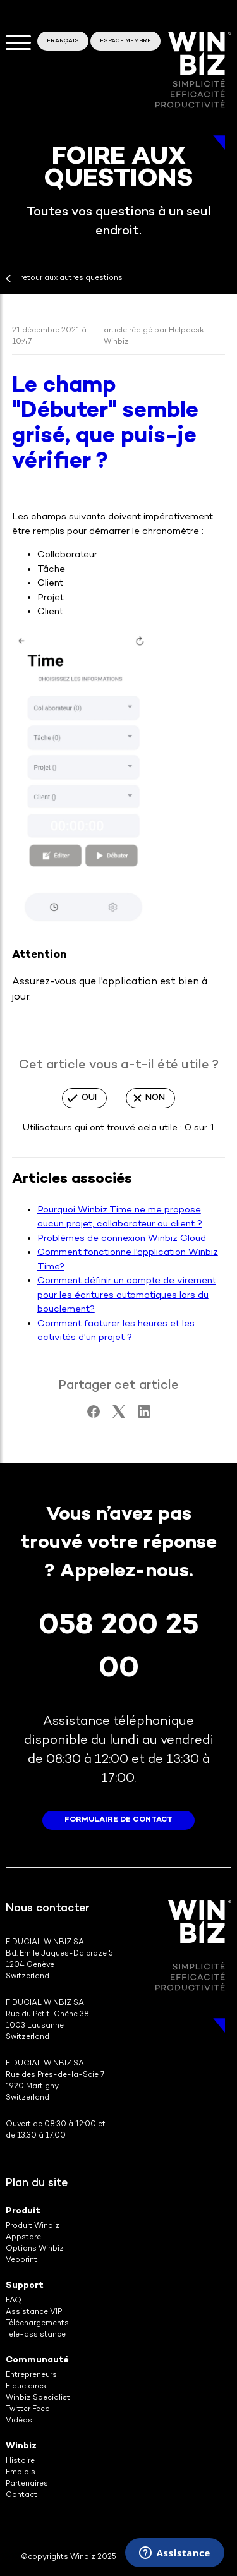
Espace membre (125, 41)
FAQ (13, 2301)
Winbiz (21, 2446)
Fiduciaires (26, 2387)
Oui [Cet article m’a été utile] (89, 1098)
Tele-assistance (36, 2335)
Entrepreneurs (31, 2375)
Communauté (37, 2360)
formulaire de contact (118, 1820)
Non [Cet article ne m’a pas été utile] (155, 1098)
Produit (23, 2211)
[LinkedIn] (144, 1415)
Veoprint (21, 2260)
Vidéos (19, 2421)
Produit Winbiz (32, 2226)
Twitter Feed (28, 2409)
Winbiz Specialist (38, 2398)
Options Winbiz (35, 2249)
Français (63, 41)
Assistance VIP (34, 2312)
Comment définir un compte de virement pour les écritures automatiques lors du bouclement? (126, 1295)
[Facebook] (93, 1415)
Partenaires (27, 2484)
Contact (21, 2495)
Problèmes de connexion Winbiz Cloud (121, 1238)
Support (25, 2285)
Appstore (23, 2238)
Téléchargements (37, 2323)
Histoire (20, 2461)
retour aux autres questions (71, 278)
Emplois (20, 2473)
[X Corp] (118, 1415)
